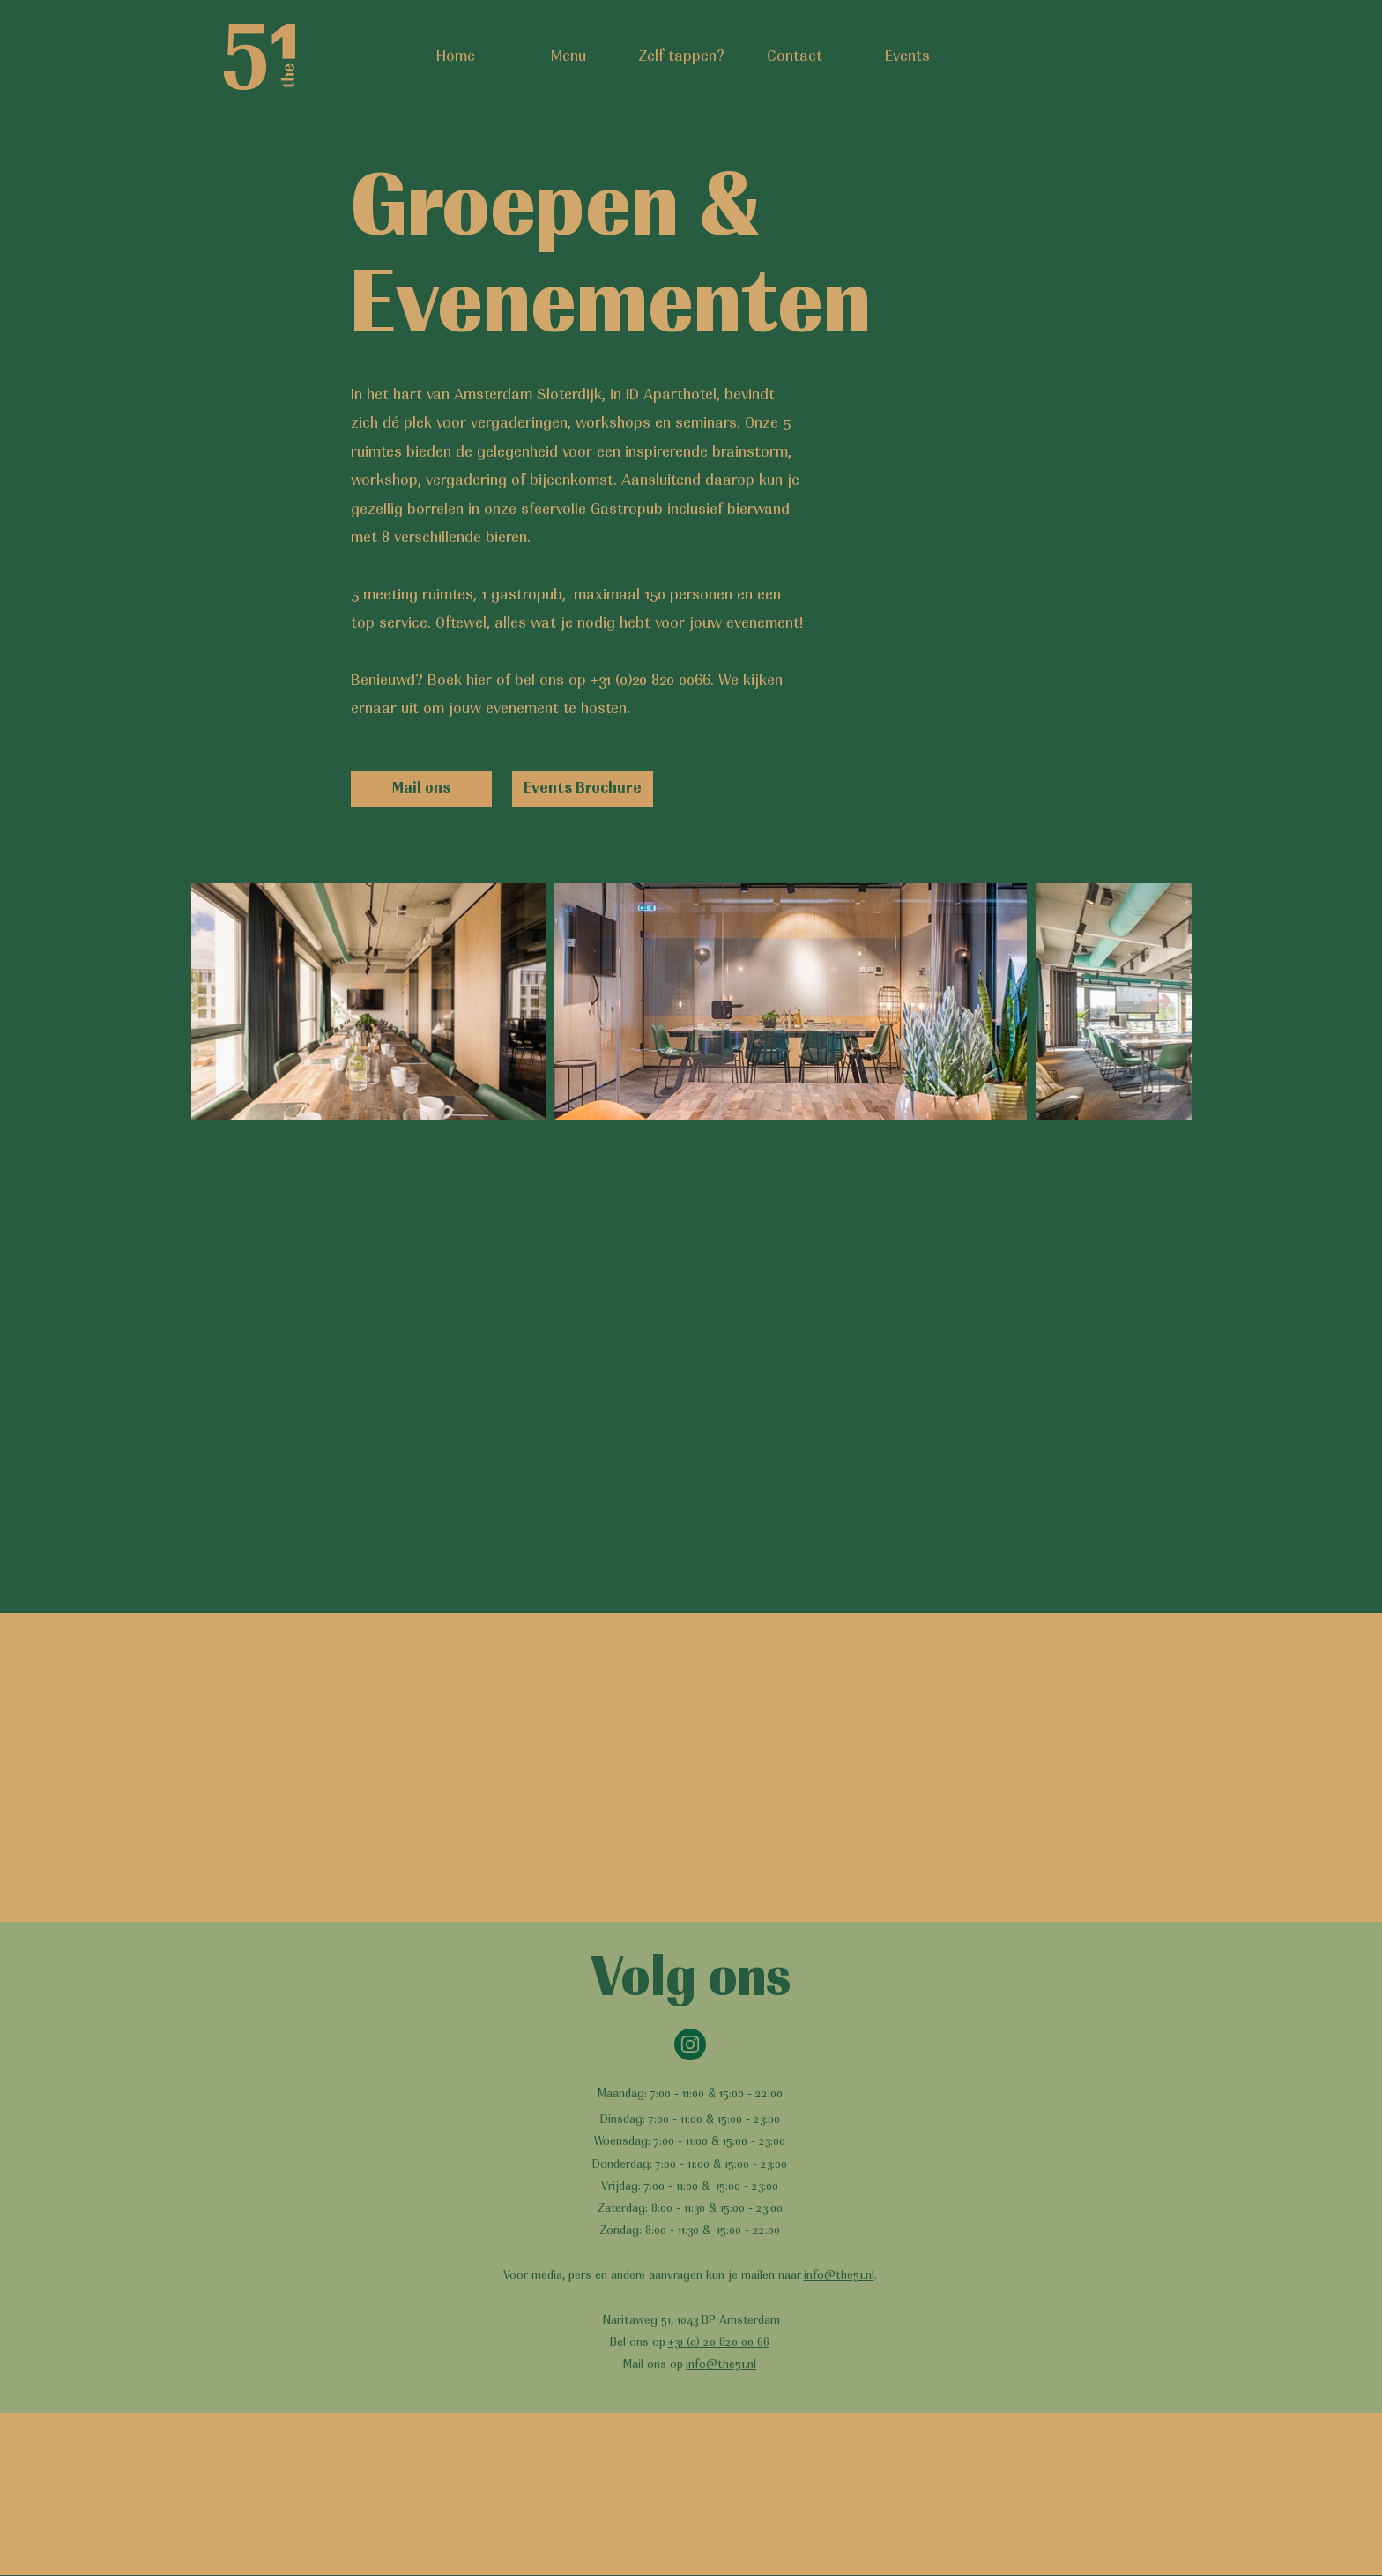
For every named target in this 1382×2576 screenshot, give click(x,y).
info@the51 (715, 2364)
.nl (750, 2364)
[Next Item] (1161, 1002)
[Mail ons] (421, 789)
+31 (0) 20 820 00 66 (718, 2342)
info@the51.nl (839, 2275)
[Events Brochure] (582, 789)
